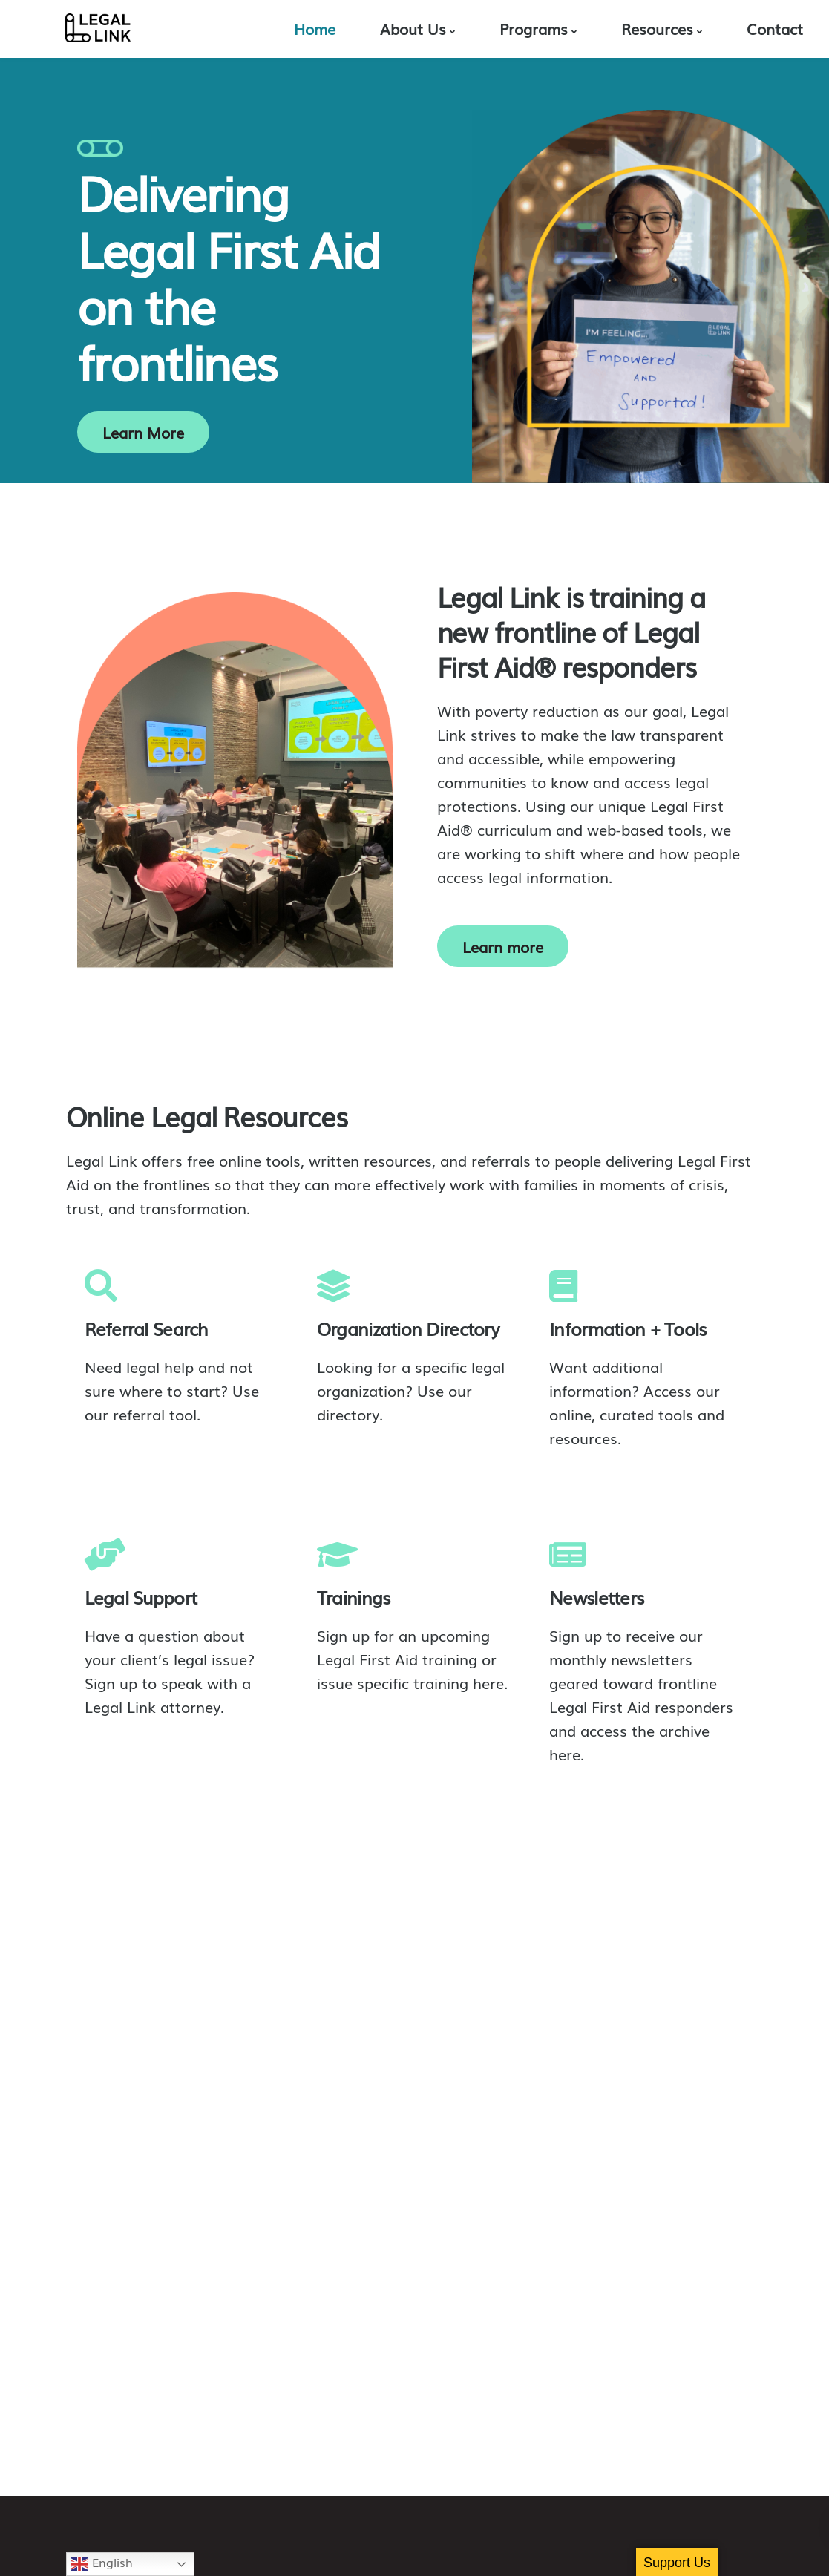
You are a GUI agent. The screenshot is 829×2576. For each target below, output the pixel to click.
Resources (657, 28)
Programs (533, 28)
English (102, 2563)
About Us (413, 28)
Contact (775, 28)
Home (314, 28)
